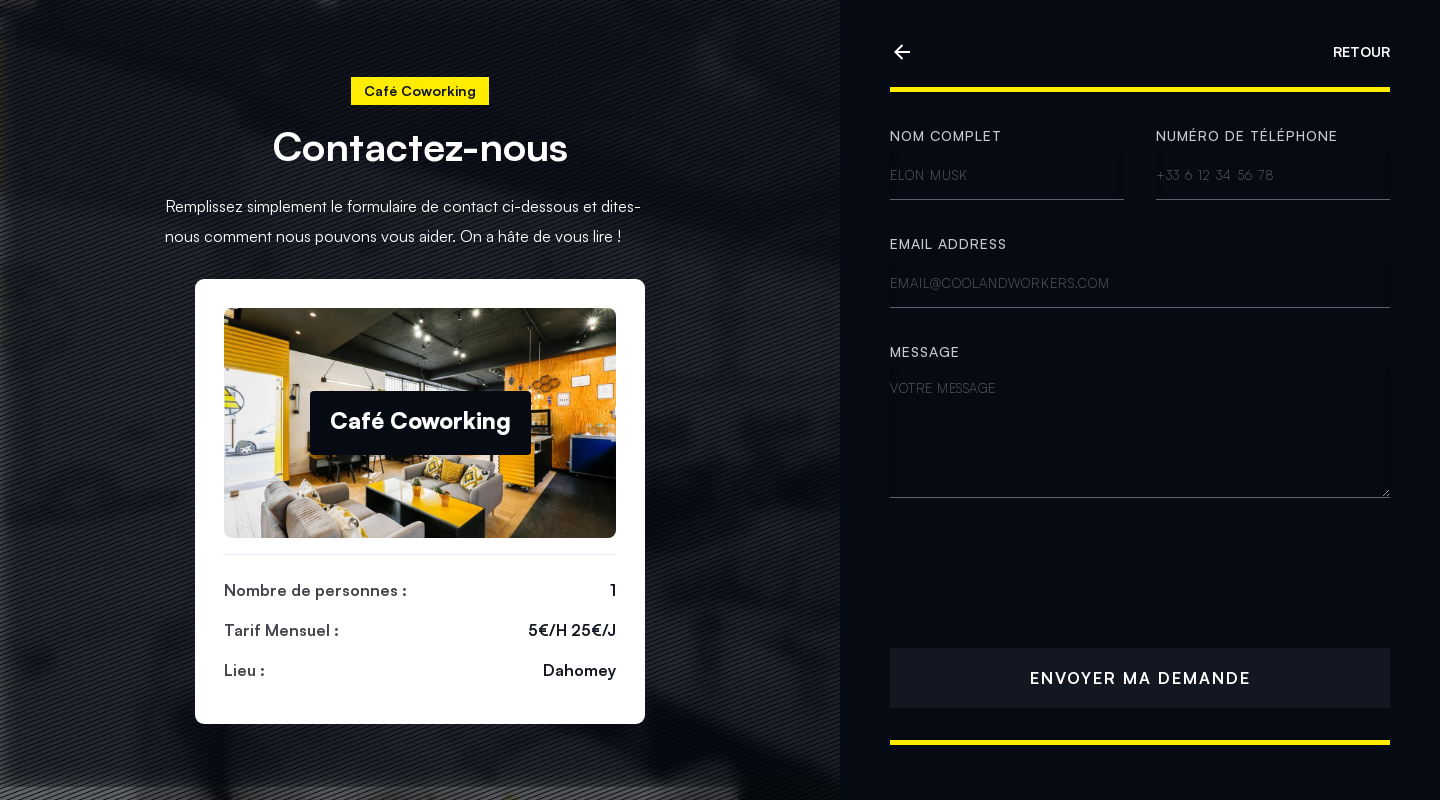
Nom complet (946, 135)
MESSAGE (925, 351)
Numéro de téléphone (1247, 135)
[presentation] (1042, 577)
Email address (948, 243)
